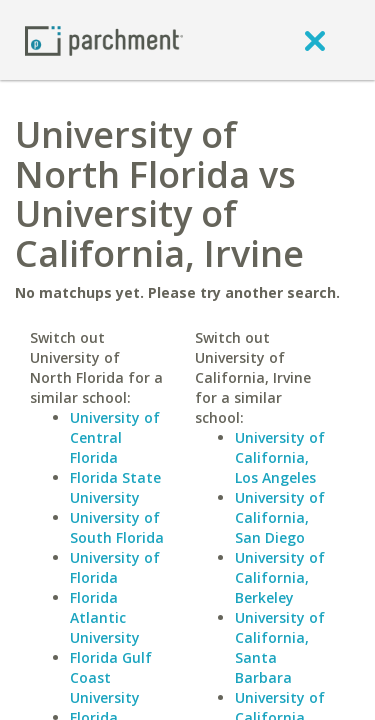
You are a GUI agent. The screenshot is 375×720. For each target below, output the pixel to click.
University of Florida (115, 567)
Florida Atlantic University (105, 617)
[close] (315, 40)
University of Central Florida (115, 437)
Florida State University (115, 487)
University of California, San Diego (280, 517)
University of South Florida (117, 527)
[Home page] (104, 39)
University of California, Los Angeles (280, 457)
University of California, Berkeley (280, 577)
